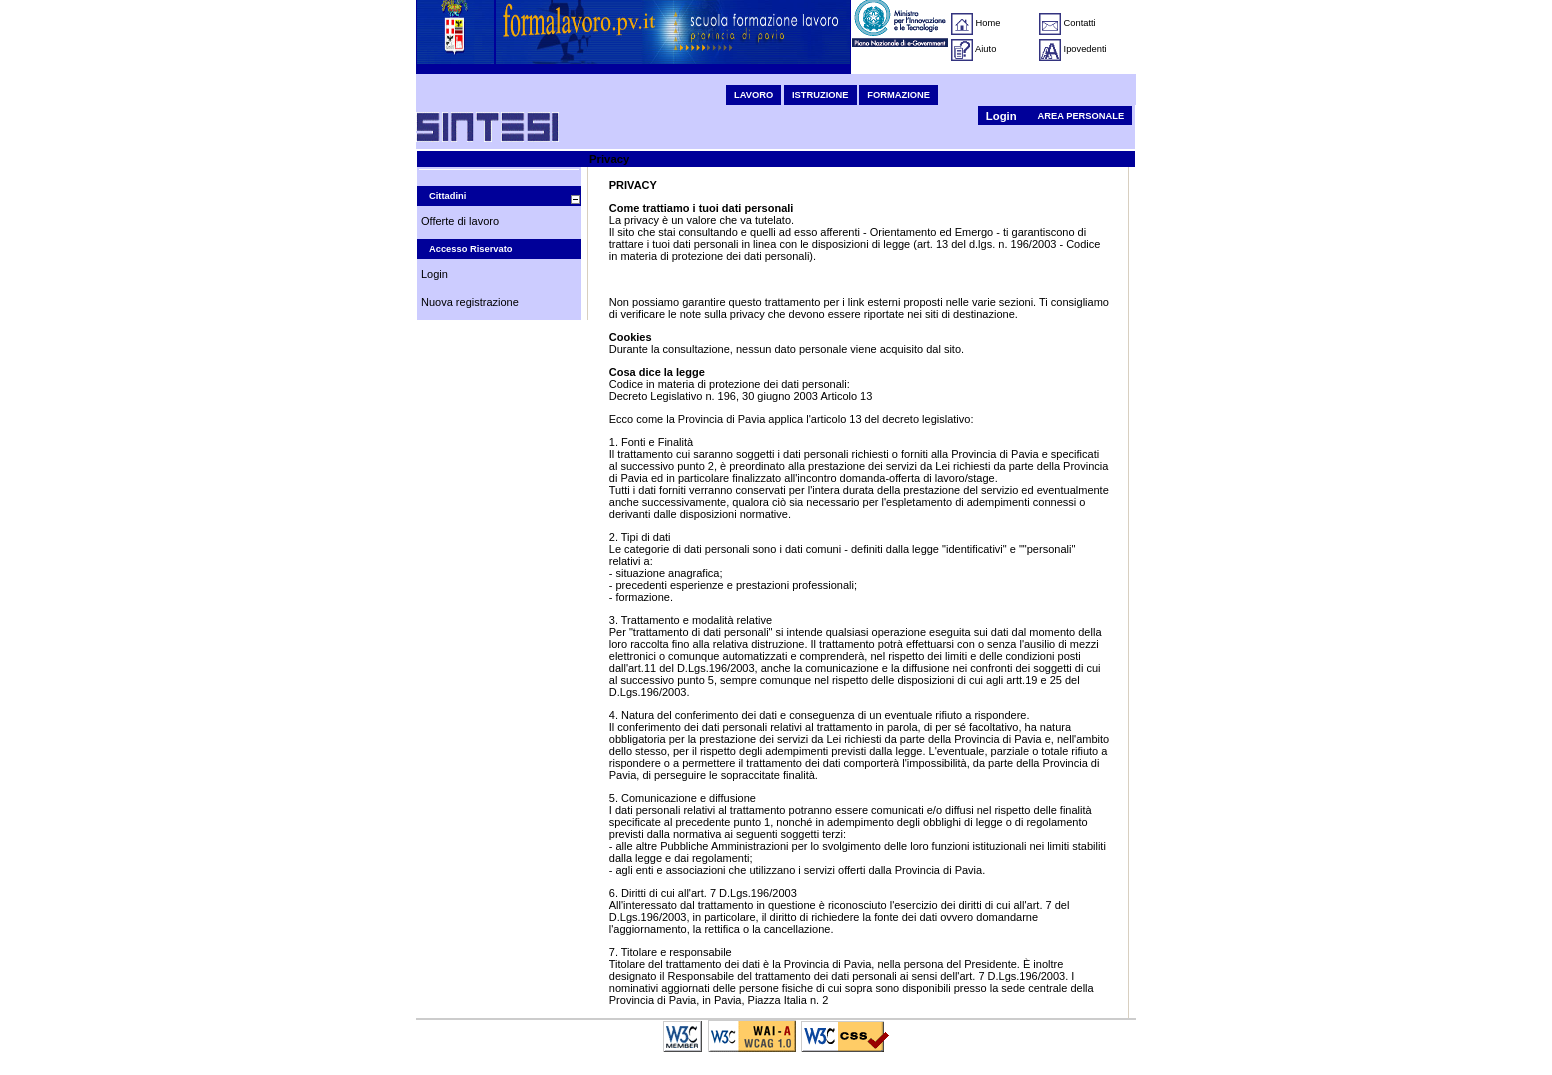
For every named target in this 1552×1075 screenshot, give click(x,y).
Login (1001, 116)
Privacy (609, 159)
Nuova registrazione (470, 302)
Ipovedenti (1085, 49)
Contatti (1080, 23)
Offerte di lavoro (460, 221)
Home (988, 23)
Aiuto (985, 49)
